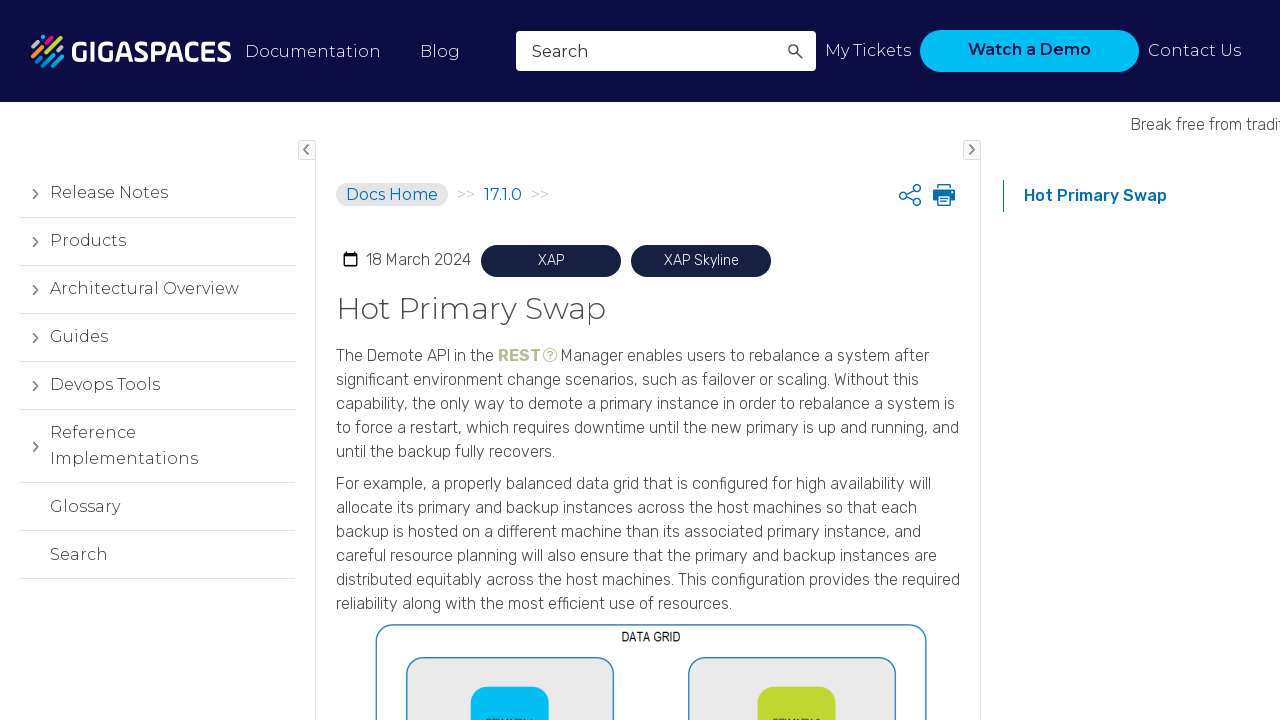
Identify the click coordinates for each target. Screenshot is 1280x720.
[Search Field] (666, 51)
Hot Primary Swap (1095, 195)
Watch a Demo (1029, 49)
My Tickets (868, 50)
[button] (795, 51)
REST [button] (519, 355)
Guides (64, 337)
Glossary (85, 506)
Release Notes (94, 193)
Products (73, 241)
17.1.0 (503, 194)
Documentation (313, 51)
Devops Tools (90, 385)
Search (79, 554)
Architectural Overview (129, 289)
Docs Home (392, 194)
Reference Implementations (109, 445)
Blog (440, 51)
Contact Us (1194, 50)
